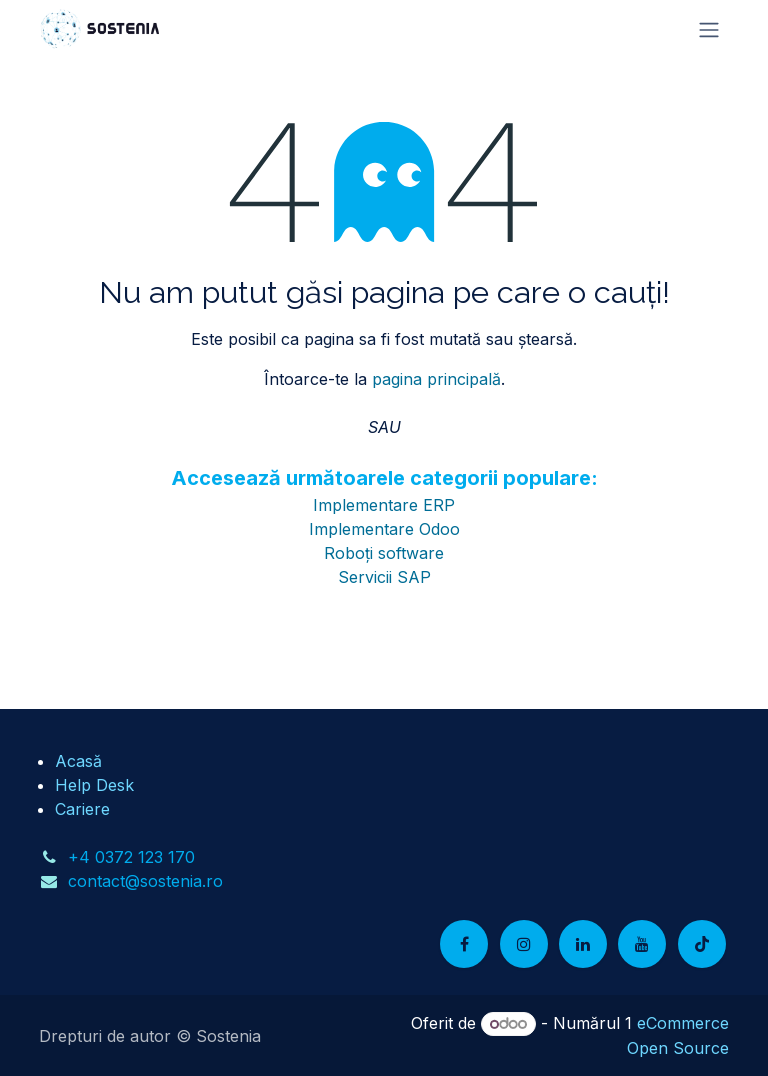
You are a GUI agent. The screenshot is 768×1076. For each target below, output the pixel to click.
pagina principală (436, 379)
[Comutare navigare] (709, 29)
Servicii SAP (384, 577)
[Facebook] (464, 944)
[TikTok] (702, 944)
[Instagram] (524, 944)
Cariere (82, 809)
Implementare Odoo (384, 529)
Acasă (78, 761)
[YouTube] (642, 944)
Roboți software (384, 553)
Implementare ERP (384, 505)
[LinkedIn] (583, 944)
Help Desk (94, 785)
